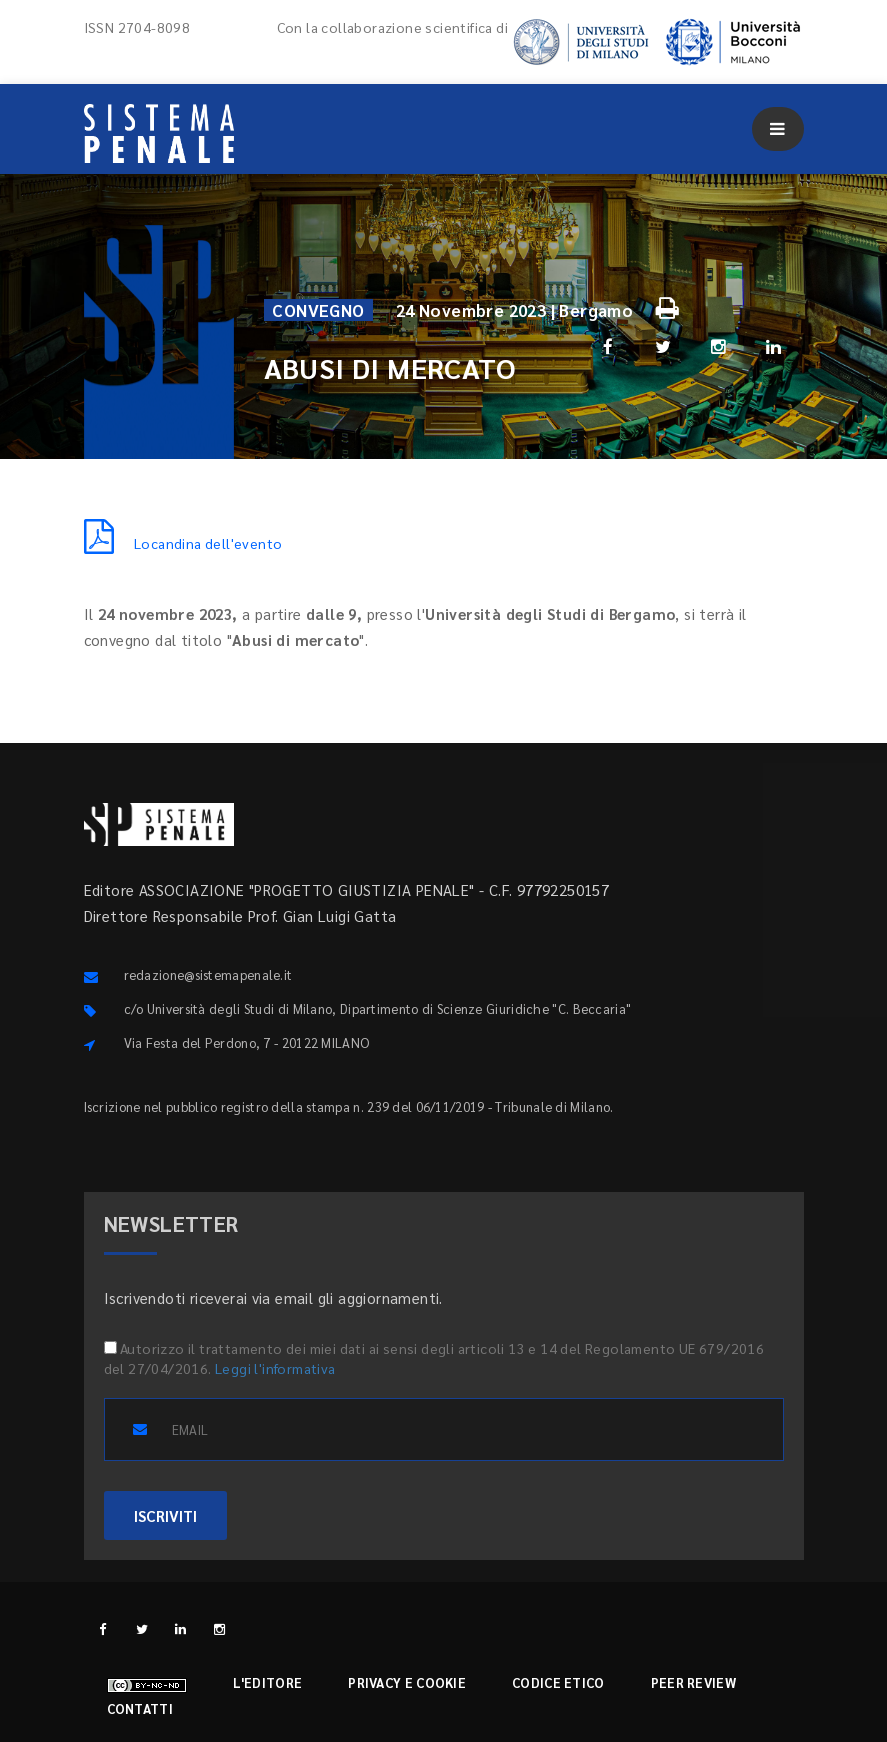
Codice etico (558, 1682)
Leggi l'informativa (275, 1368)
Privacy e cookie (407, 1682)
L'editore (268, 1682)
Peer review (693, 1682)
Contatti (140, 1708)
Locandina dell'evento (183, 543)
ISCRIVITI (165, 1515)
